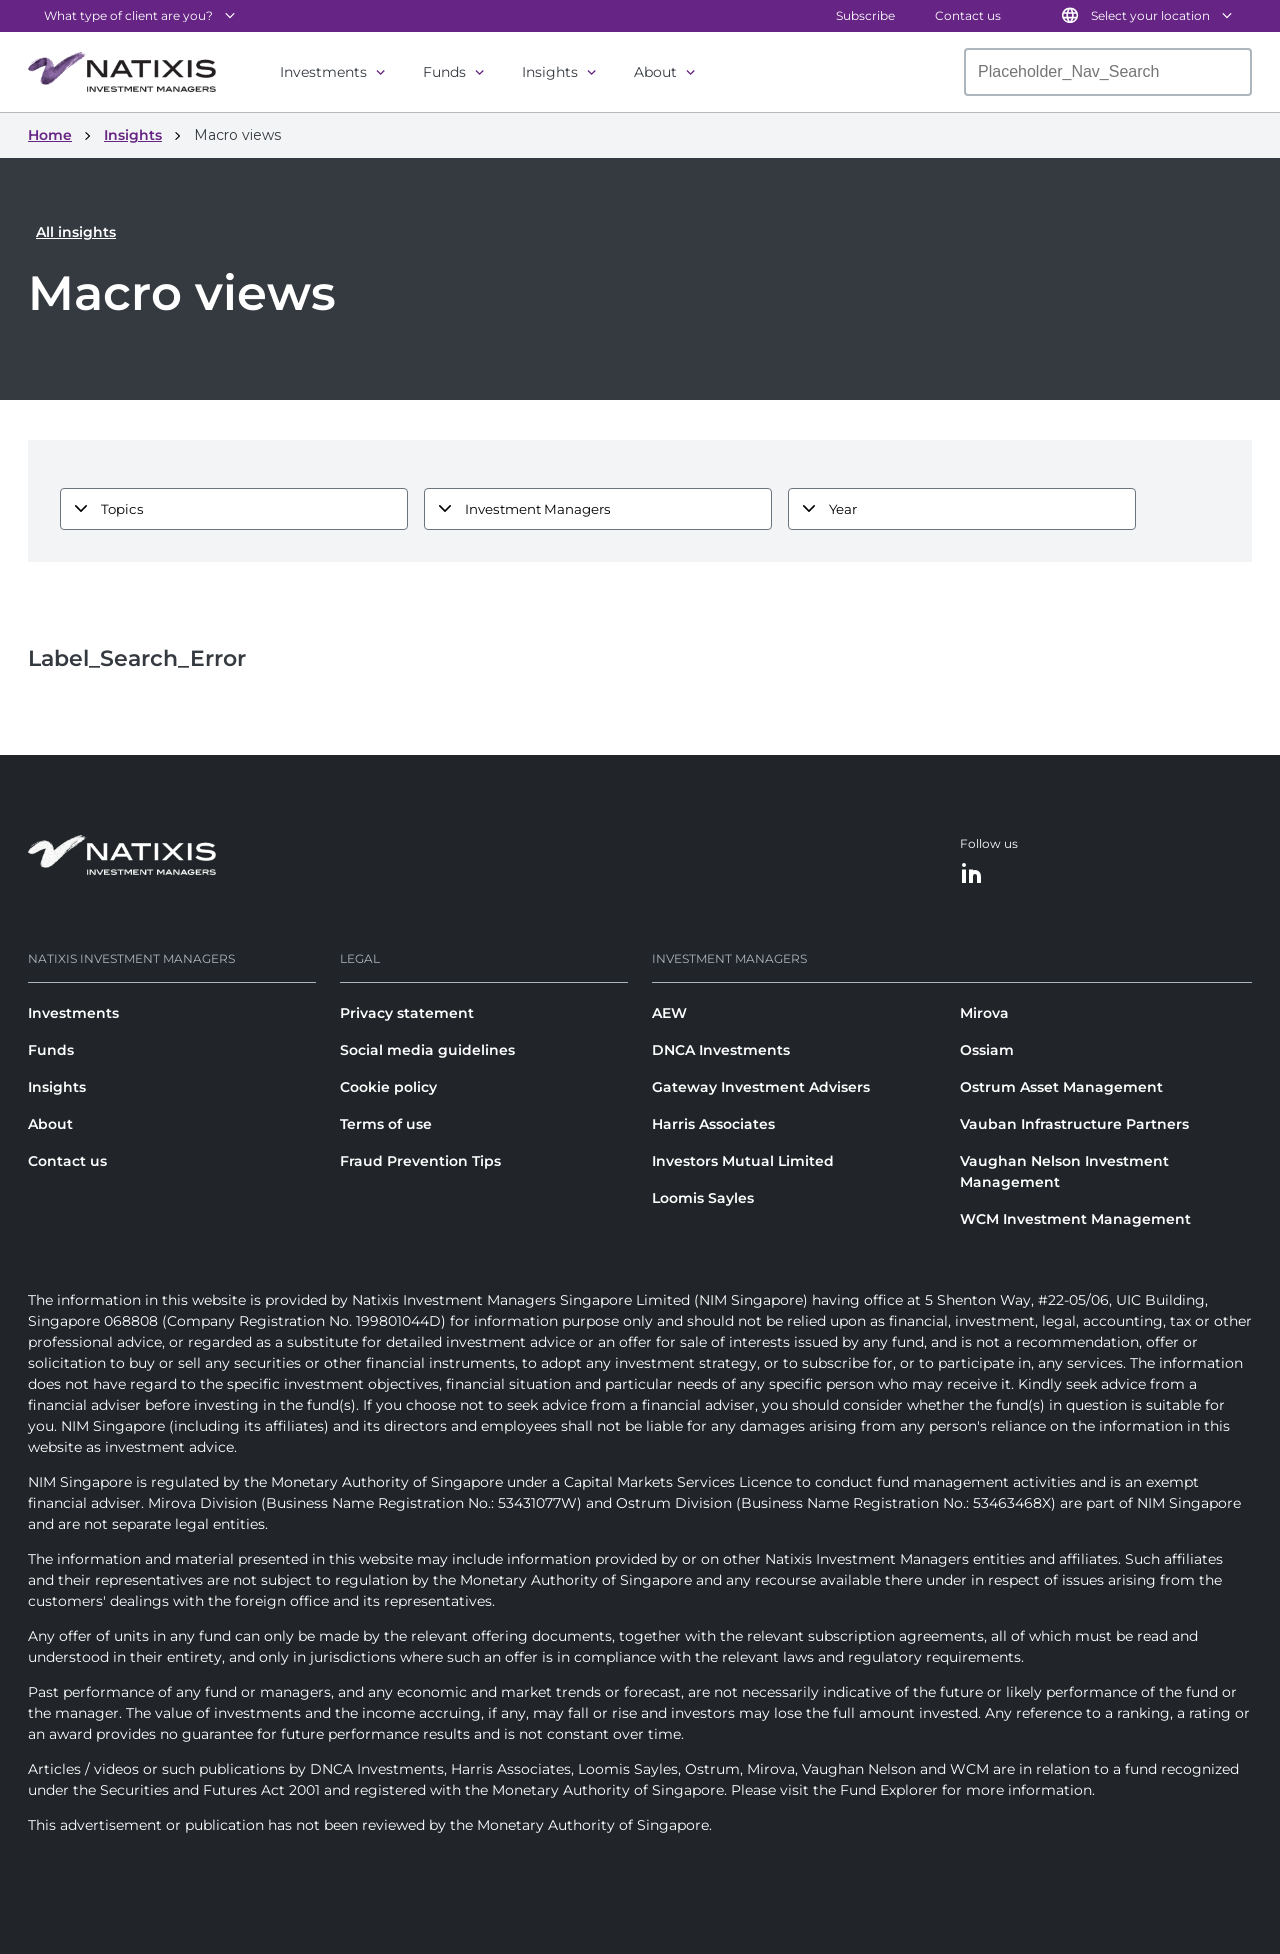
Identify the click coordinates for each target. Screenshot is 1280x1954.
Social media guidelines (427, 1050)
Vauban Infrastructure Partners (1074, 1124)
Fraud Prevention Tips (420, 1161)
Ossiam (987, 1050)
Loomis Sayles (703, 1198)
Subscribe (865, 15)
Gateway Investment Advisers (761, 1087)
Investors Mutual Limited (743, 1161)
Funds (444, 72)
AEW (669, 1013)
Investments (323, 72)
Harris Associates (713, 1124)
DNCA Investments (721, 1050)
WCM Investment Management (1075, 1219)
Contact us (968, 15)
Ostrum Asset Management (1061, 1087)
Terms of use (386, 1124)
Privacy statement (407, 1013)
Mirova (984, 1013)
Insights (550, 72)
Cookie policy (388, 1087)
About (655, 72)
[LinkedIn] (972, 874)
